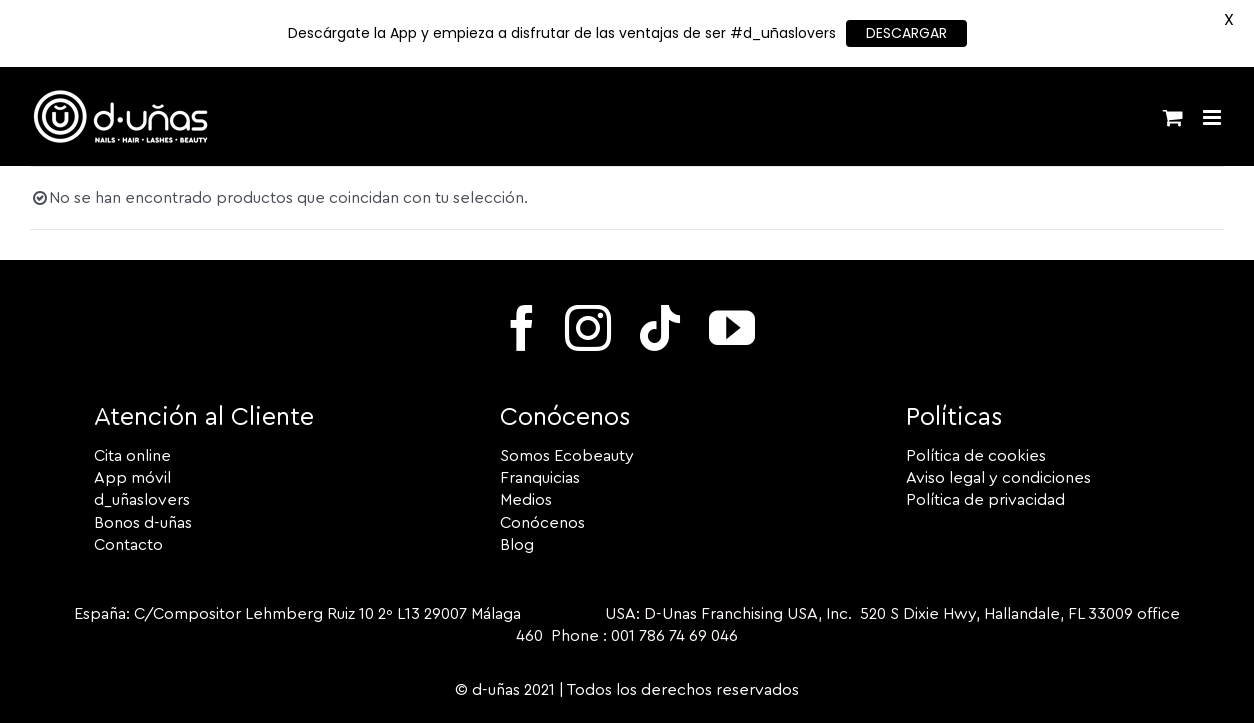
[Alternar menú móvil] (1213, 117)
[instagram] (588, 328)
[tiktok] (660, 328)
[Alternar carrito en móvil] (1173, 117)
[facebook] (522, 328)
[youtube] (732, 328)
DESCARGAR (906, 33)
